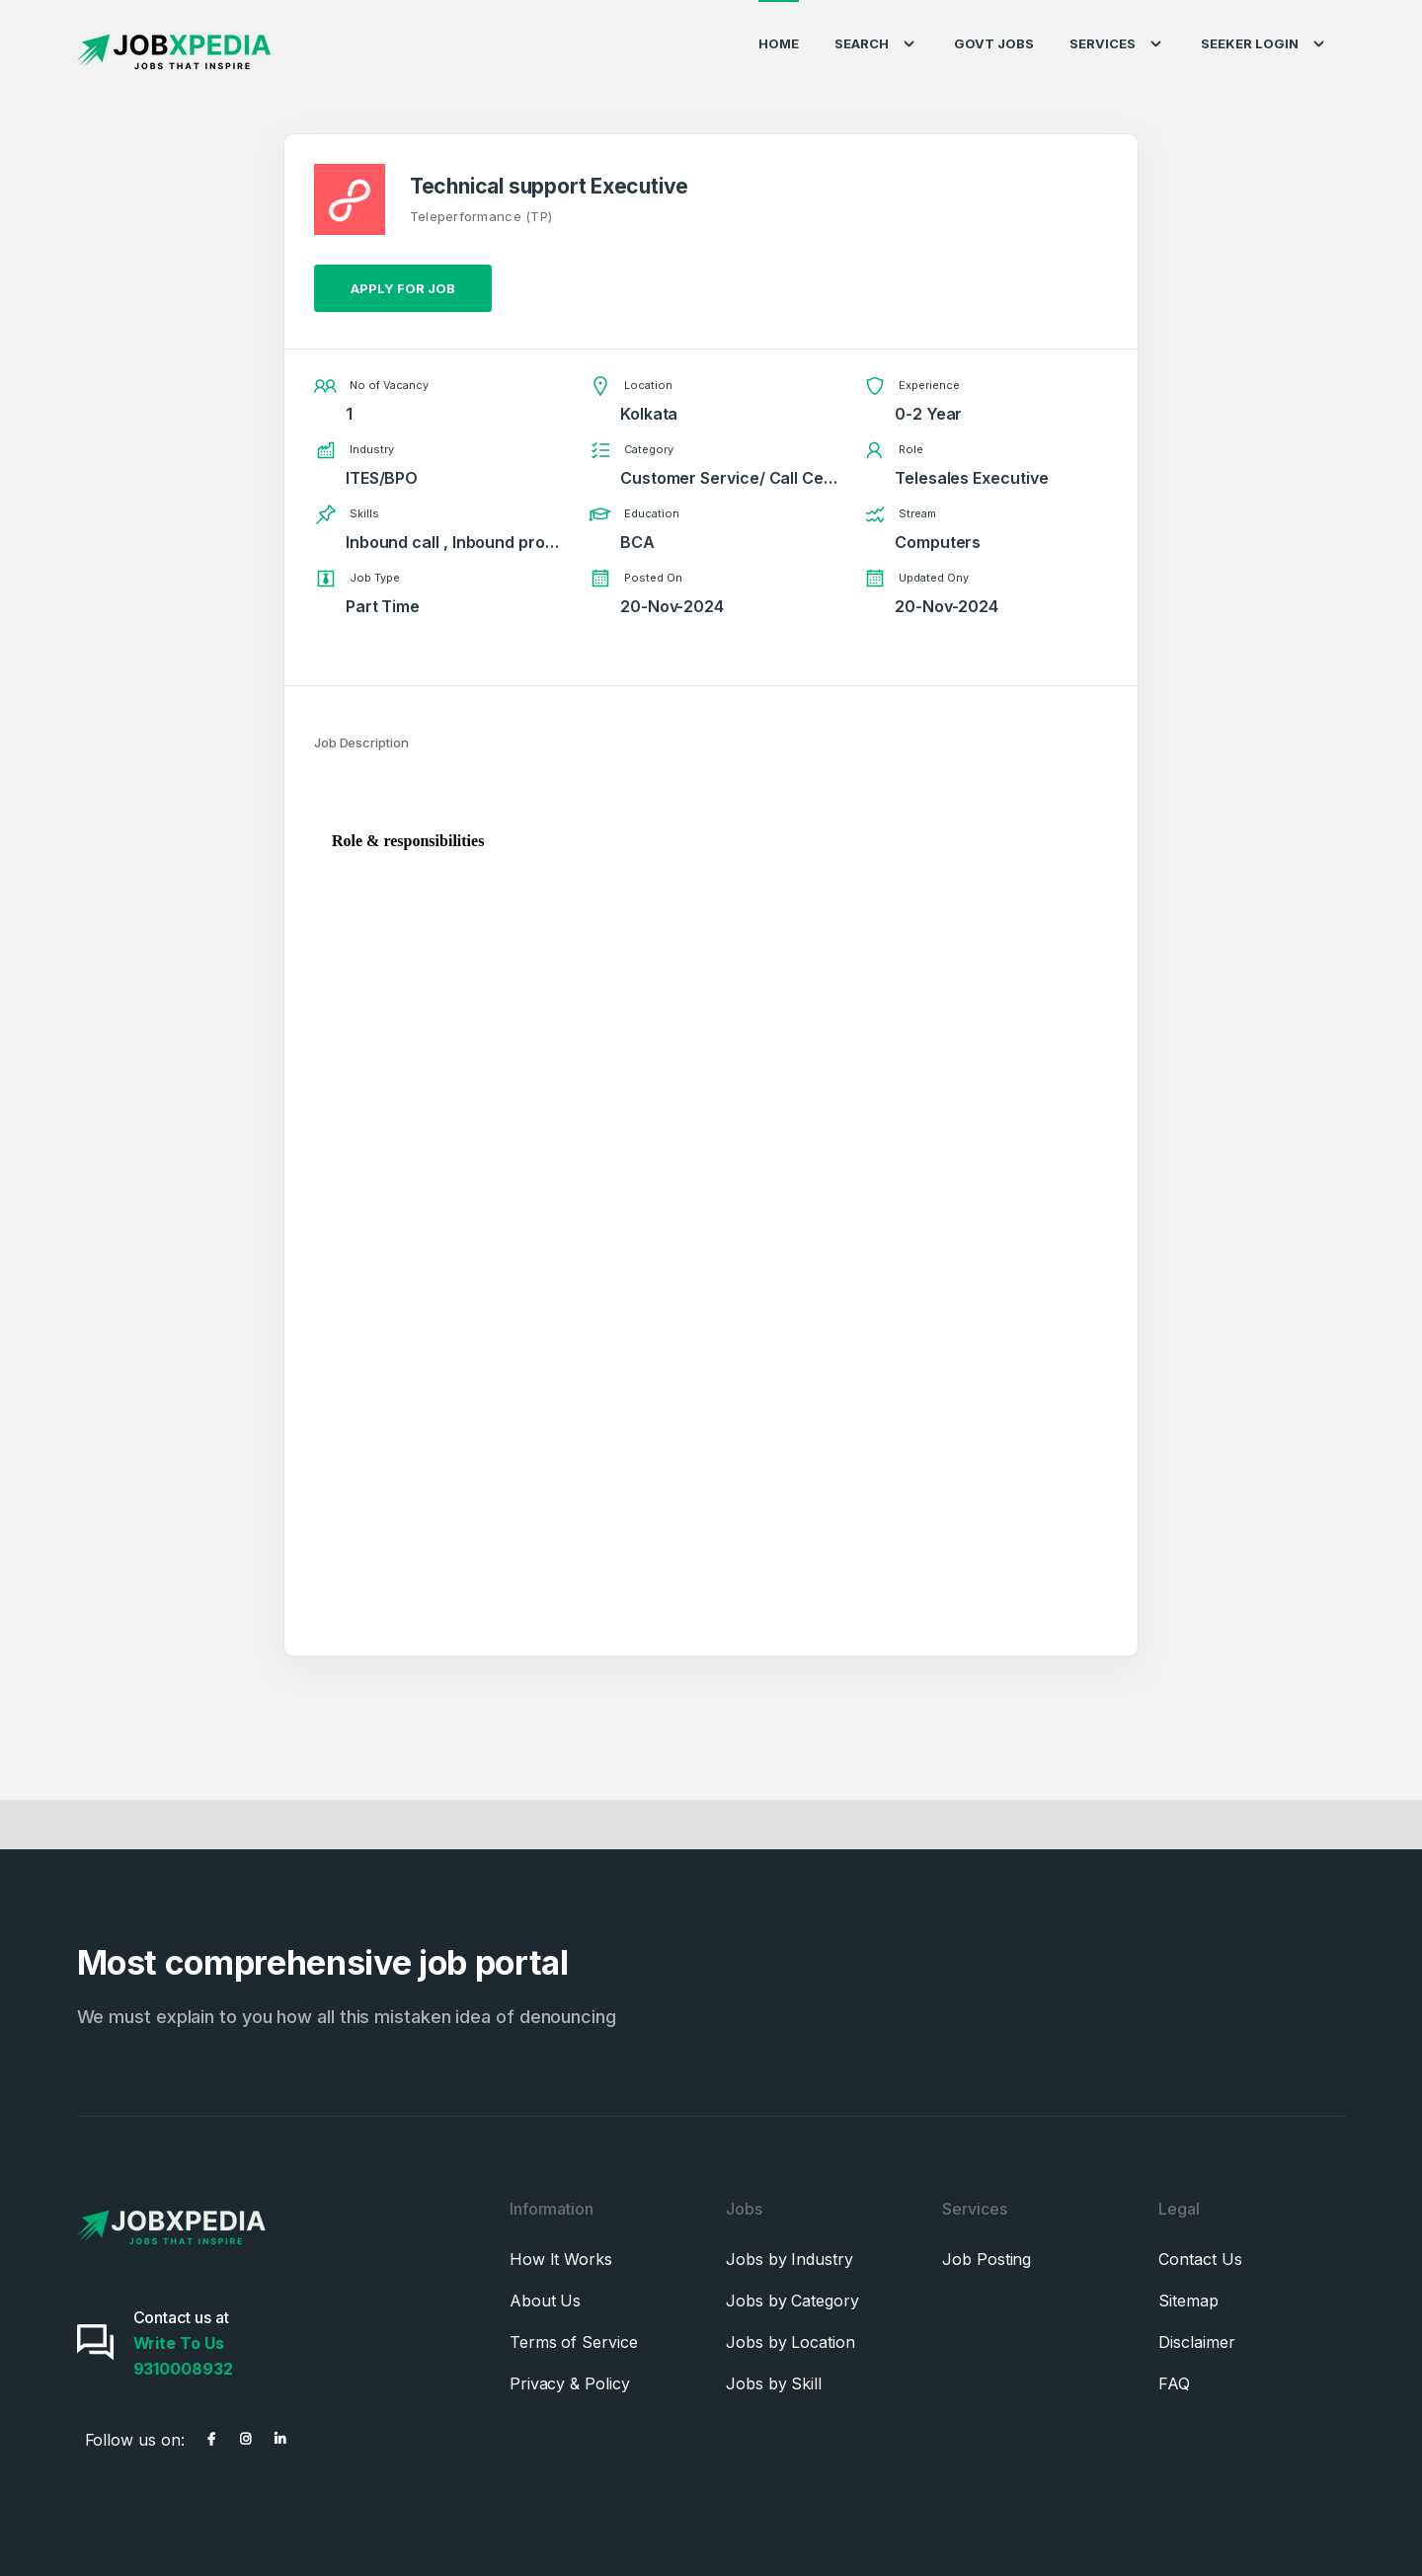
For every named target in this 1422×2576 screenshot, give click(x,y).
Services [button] (1117, 44)
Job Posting (986, 2259)
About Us (545, 2300)
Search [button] (876, 44)
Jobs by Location (790, 2342)
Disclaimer (1196, 2342)
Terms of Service (574, 2342)
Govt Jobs (994, 43)
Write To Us (178, 2343)
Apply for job (403, 288)
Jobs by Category (792, 2300)
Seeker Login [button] (1264, 44)
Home (778, 43)
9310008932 (183, 2369)
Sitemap (1188, 2300)
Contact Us (1199, 2259)
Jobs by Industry (789, 2259)
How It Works (561, 2259)
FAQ (1174, 2383)
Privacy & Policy (570, 2383)
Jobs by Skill (774, 2383)
